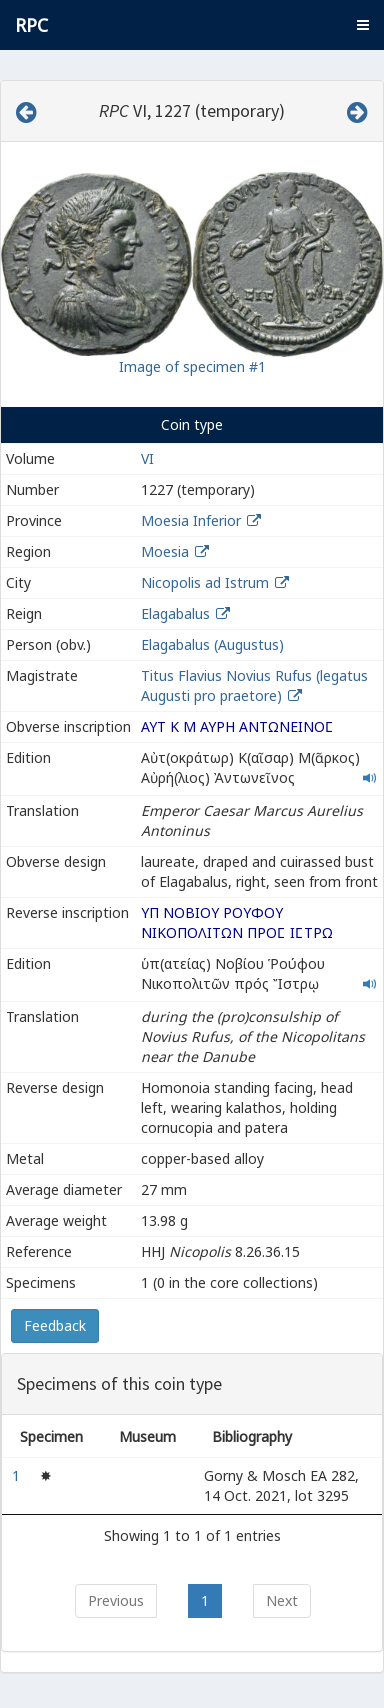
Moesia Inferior (191, 520)
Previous (116, 1600)
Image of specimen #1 (192, 366)
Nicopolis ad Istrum (205, 582)
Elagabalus (175, 613)
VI (147, 458)
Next (282, 1600)
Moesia (165, 551)
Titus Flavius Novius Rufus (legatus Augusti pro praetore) (254, 685)
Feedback (55, 1325)
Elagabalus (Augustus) (212, 644)
